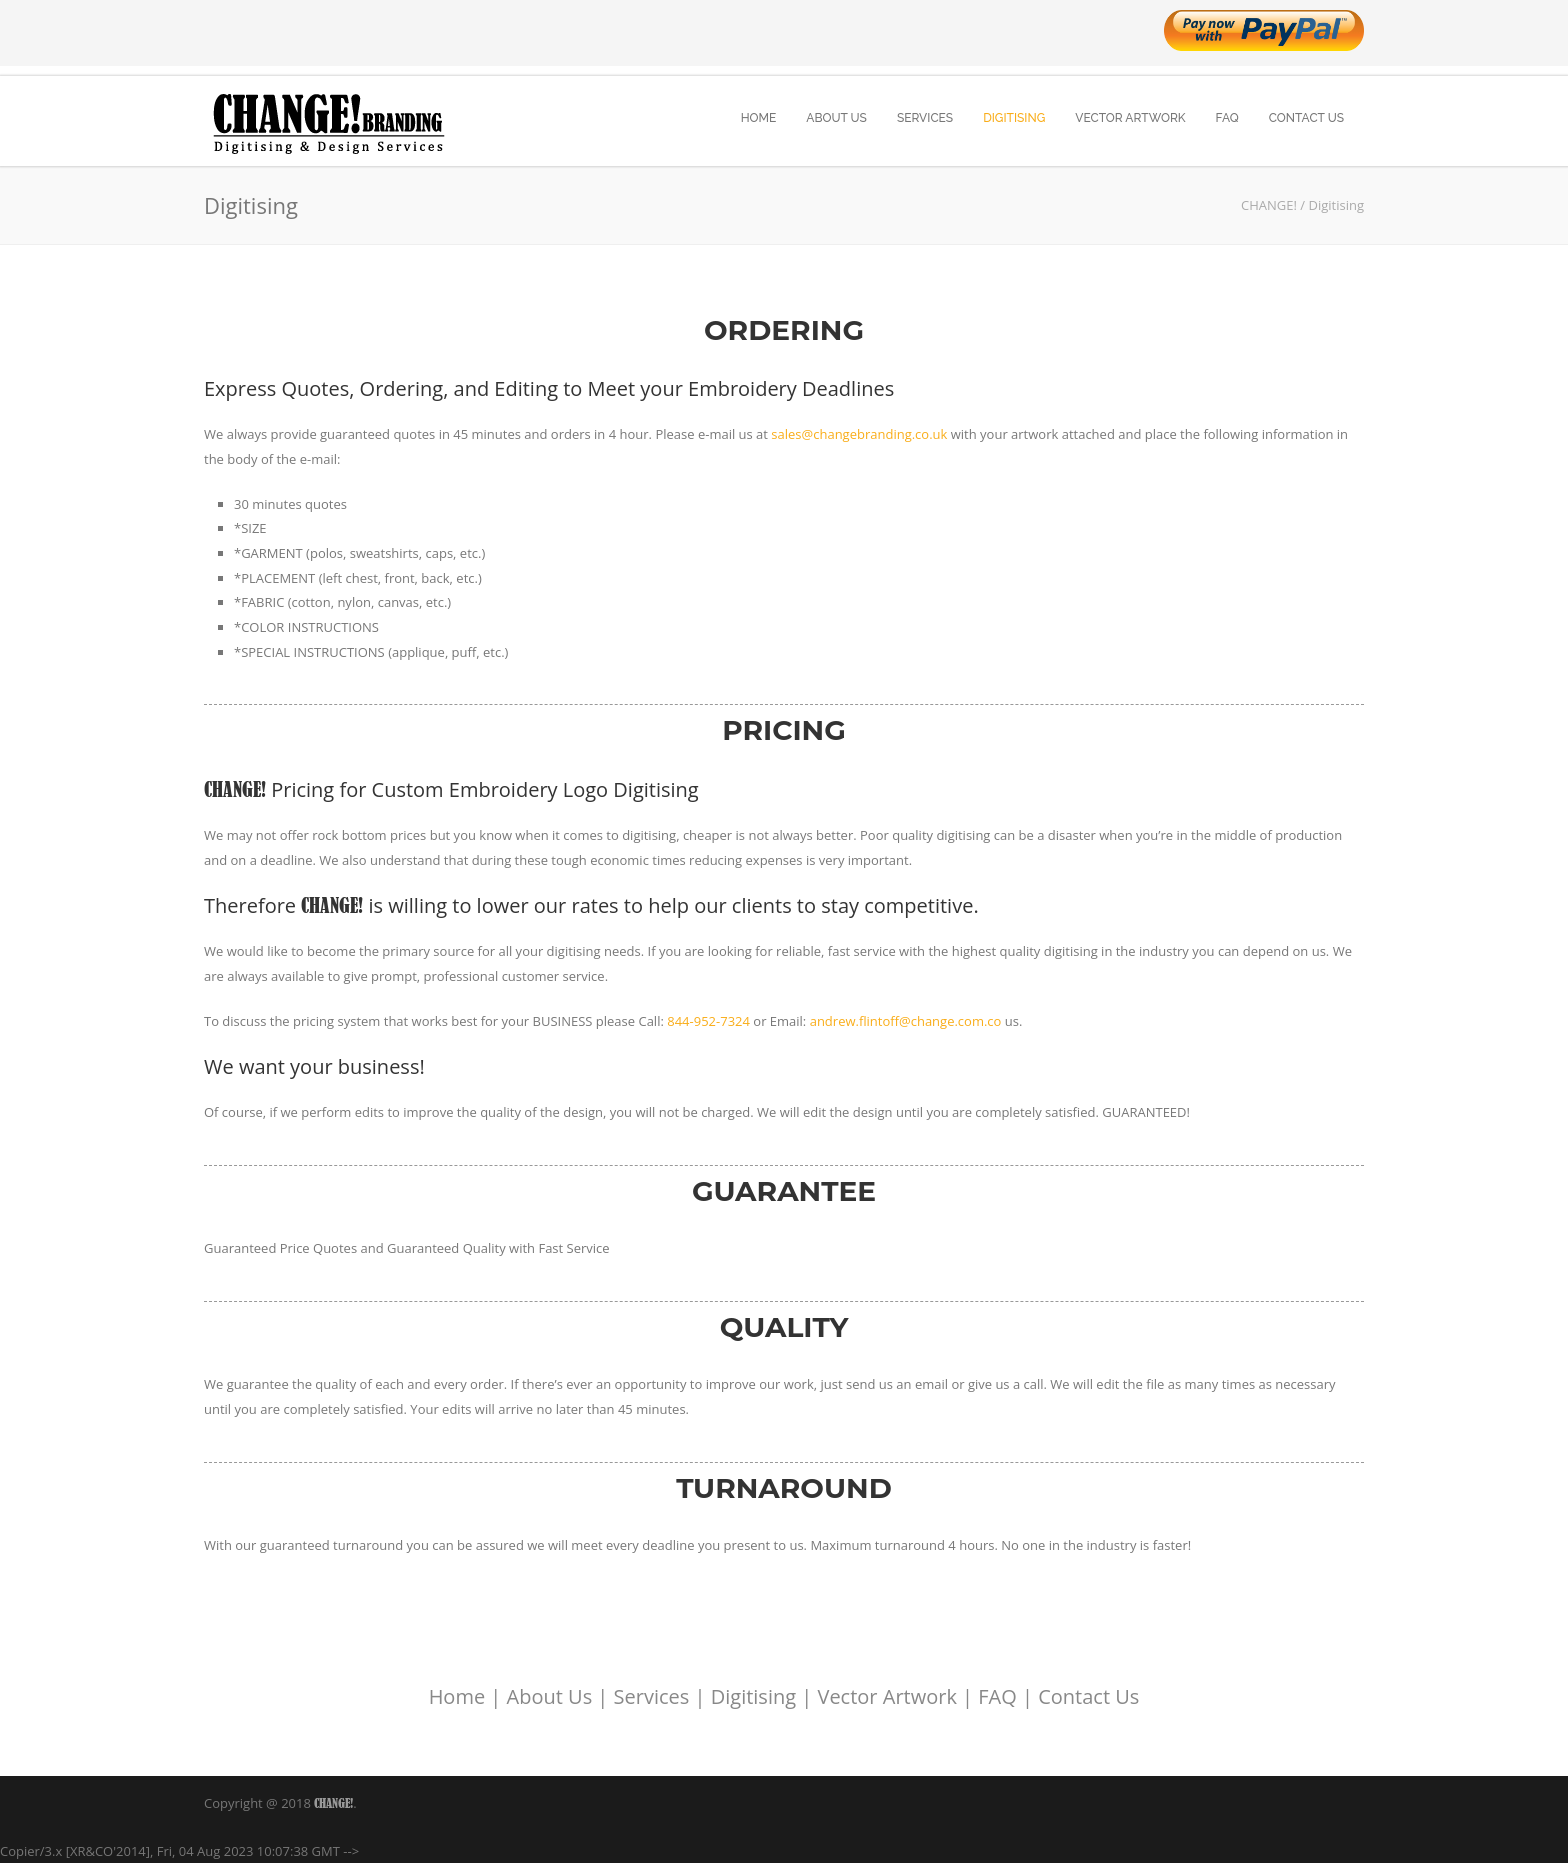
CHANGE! (333, 1803)
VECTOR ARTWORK (1130, 118)
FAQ (1227, 118)
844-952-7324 (708, 1021)
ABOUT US (836, 118)
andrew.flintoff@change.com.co (906, 1021)
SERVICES (925, 118)
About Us (550, 1696)
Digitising (753, 1696)
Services (652, 1696)
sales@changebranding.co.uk (859, 434)
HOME (759, 118)
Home (457, 1696)
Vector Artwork (886, 1696)
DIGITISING (1014, 118)
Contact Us (1088, 1696)
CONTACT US (1306, 118)
